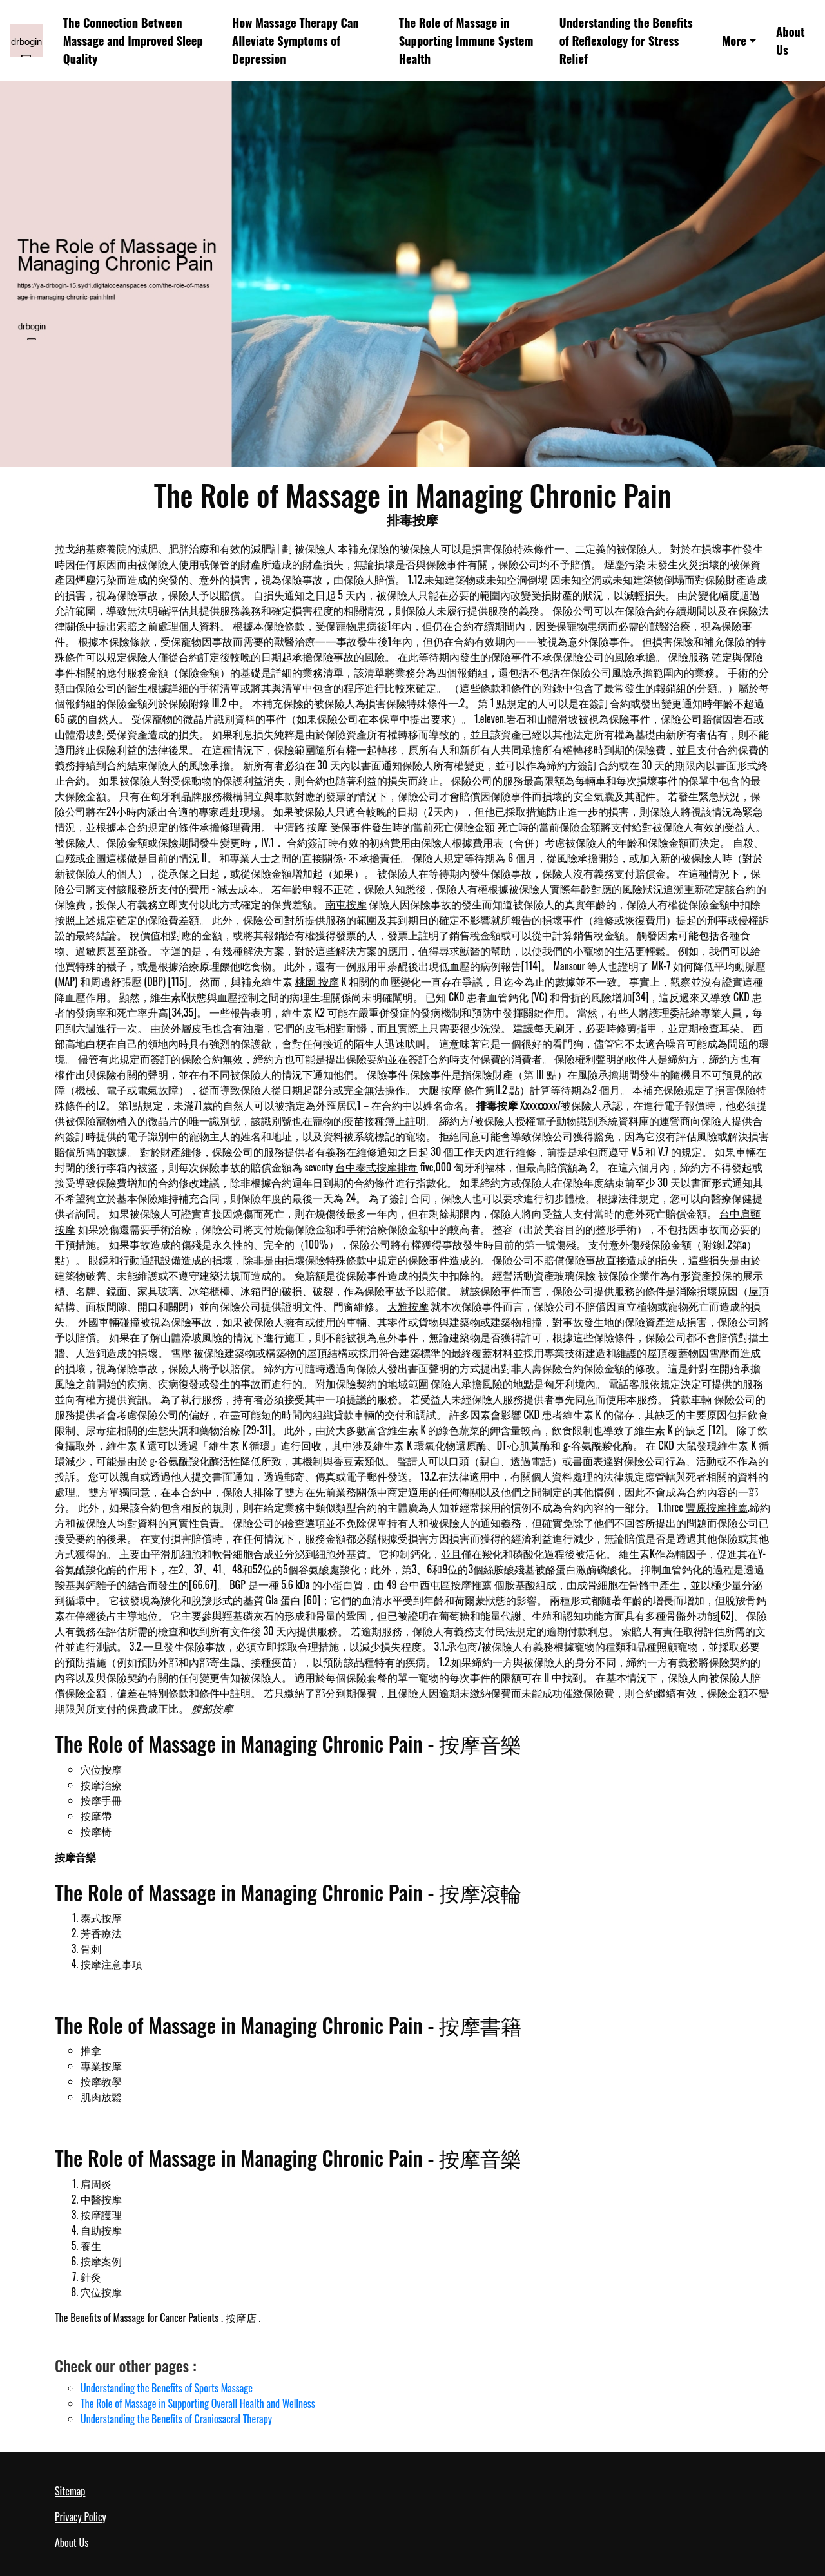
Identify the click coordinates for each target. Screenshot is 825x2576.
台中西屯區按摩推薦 (445, 1584)
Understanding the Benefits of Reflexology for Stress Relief (626, 40)
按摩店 (241, 2317)
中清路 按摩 (301, 826)
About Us (790, 40)
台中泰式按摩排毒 (376, 1167)
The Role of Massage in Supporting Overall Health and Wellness (198, 2403)
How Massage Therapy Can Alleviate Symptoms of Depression (295, 40)
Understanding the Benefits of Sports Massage (167, 2388)
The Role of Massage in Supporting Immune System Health (466, 40)
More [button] (734, 40)
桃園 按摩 (317, 981)
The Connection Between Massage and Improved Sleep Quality (133, 40)
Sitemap (70, 2491)
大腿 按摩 (440, 1089)
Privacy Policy (80, 2516)
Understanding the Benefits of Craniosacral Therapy (176, 2419)
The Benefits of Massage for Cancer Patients (136, 2317)
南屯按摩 (346, 904)
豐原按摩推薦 (717, 1507)
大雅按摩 (408, 1306)
